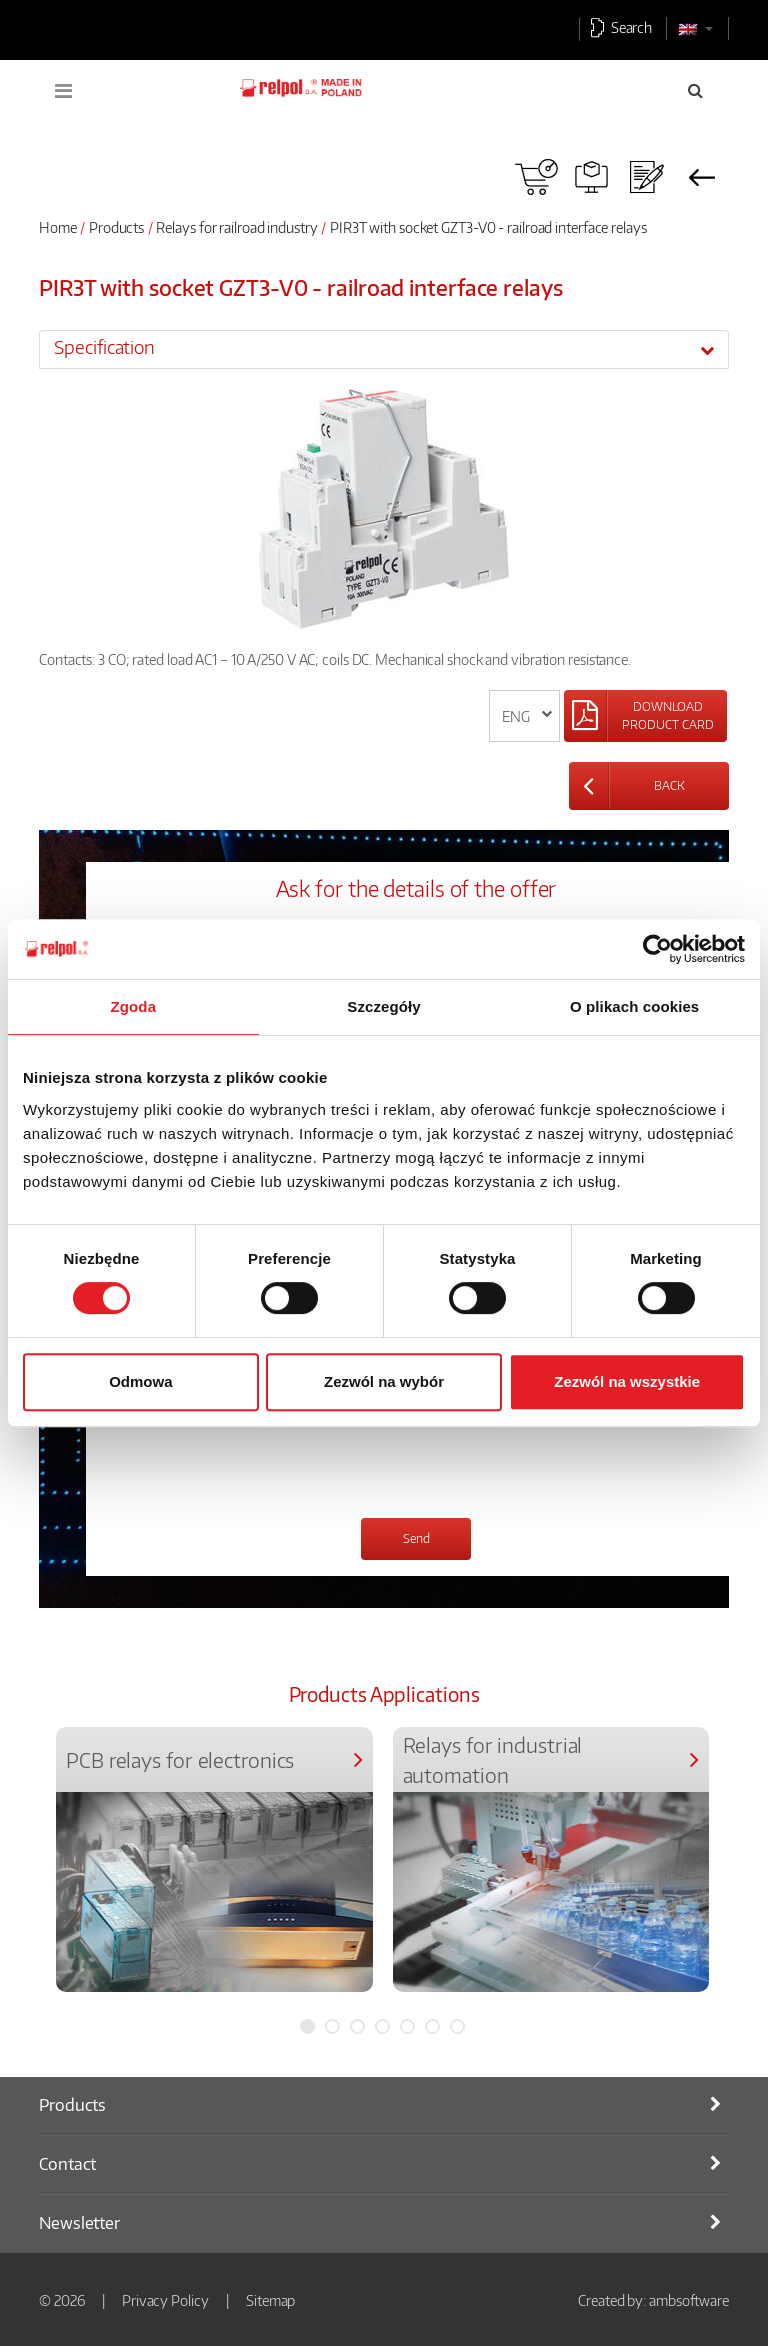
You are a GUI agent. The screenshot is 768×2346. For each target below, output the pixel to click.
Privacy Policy (165, 2300)
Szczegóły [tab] (383, 1006)
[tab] (384, 349)
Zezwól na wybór (384, 1381)
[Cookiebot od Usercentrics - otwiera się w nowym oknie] (657, 949)
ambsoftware (689, 2300)
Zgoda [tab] (134, 1006)
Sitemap (270, 2300)
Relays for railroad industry (236, 227)
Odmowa (140, 1381)
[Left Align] (645, 716)
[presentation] (269, 1463)
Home (58, 227)
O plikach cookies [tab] (634, 1006)
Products (116, 227)
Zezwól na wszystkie (627, 1381)
